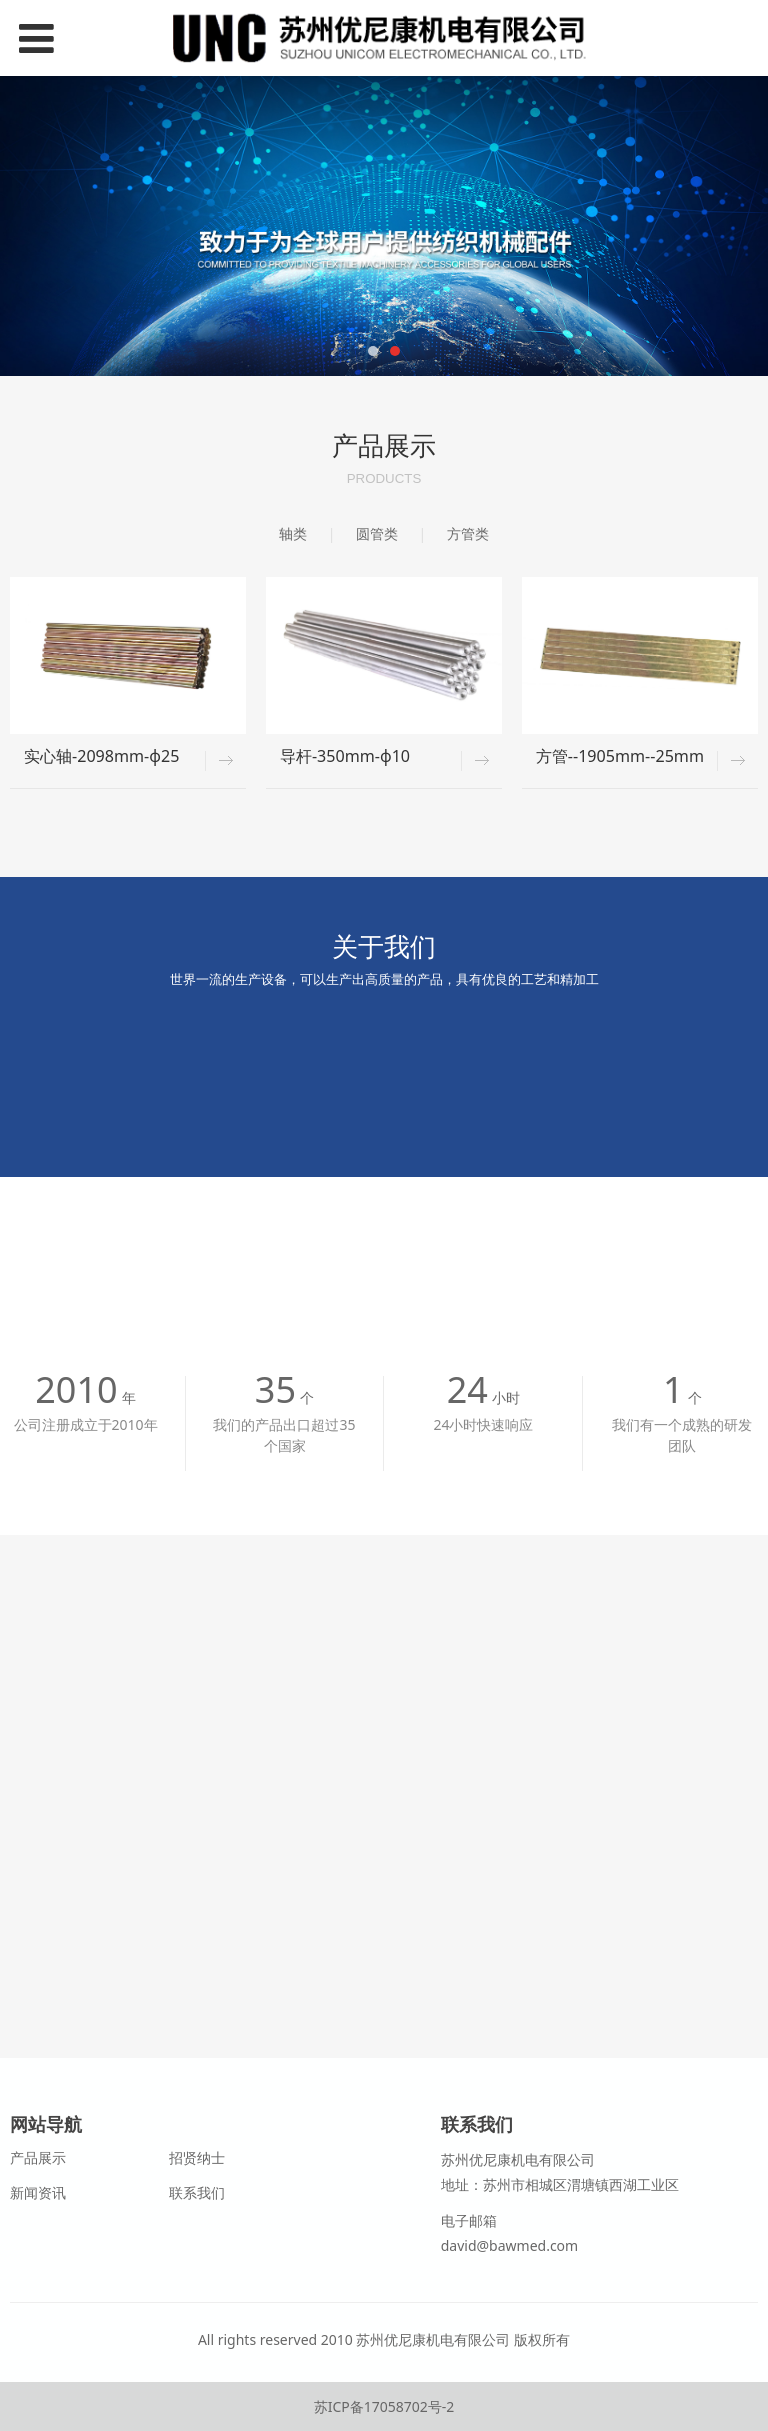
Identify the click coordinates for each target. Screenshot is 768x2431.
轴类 (293, 533)
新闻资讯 (38, 2192)
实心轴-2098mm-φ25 (101, 756)
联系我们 (197, 2192)
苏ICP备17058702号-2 (384, 2406)
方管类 (468, 533)
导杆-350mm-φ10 (345, 756)
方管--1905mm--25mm (620, 756)
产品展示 (38, 2157)
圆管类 (377, 533)
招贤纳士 (197, 2157)
